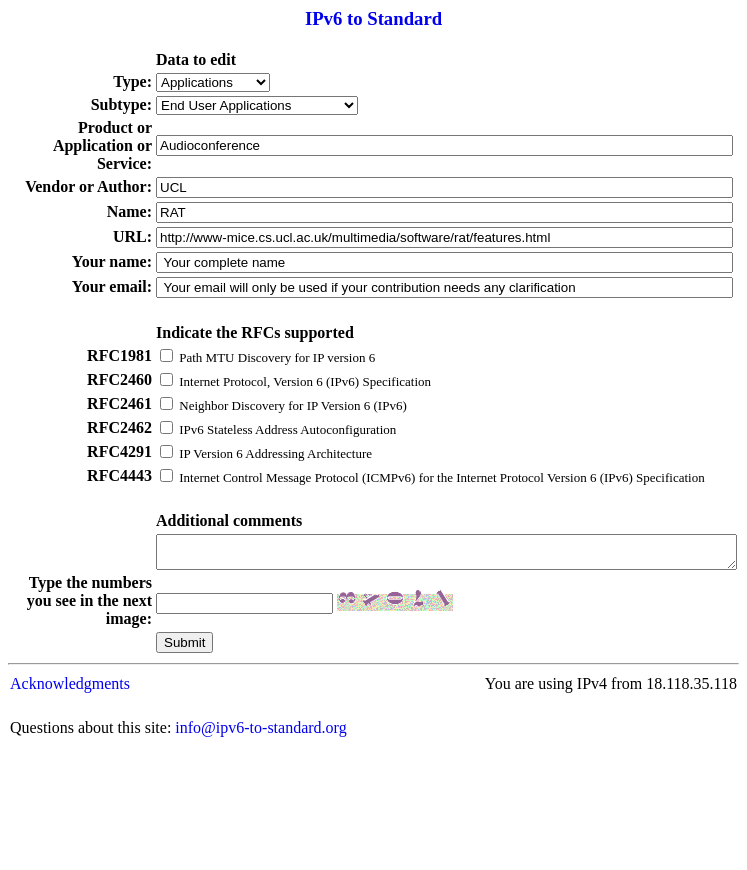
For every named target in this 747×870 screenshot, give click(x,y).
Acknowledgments (70, 770)
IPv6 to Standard (373, 18)
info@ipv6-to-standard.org (260, 814)
